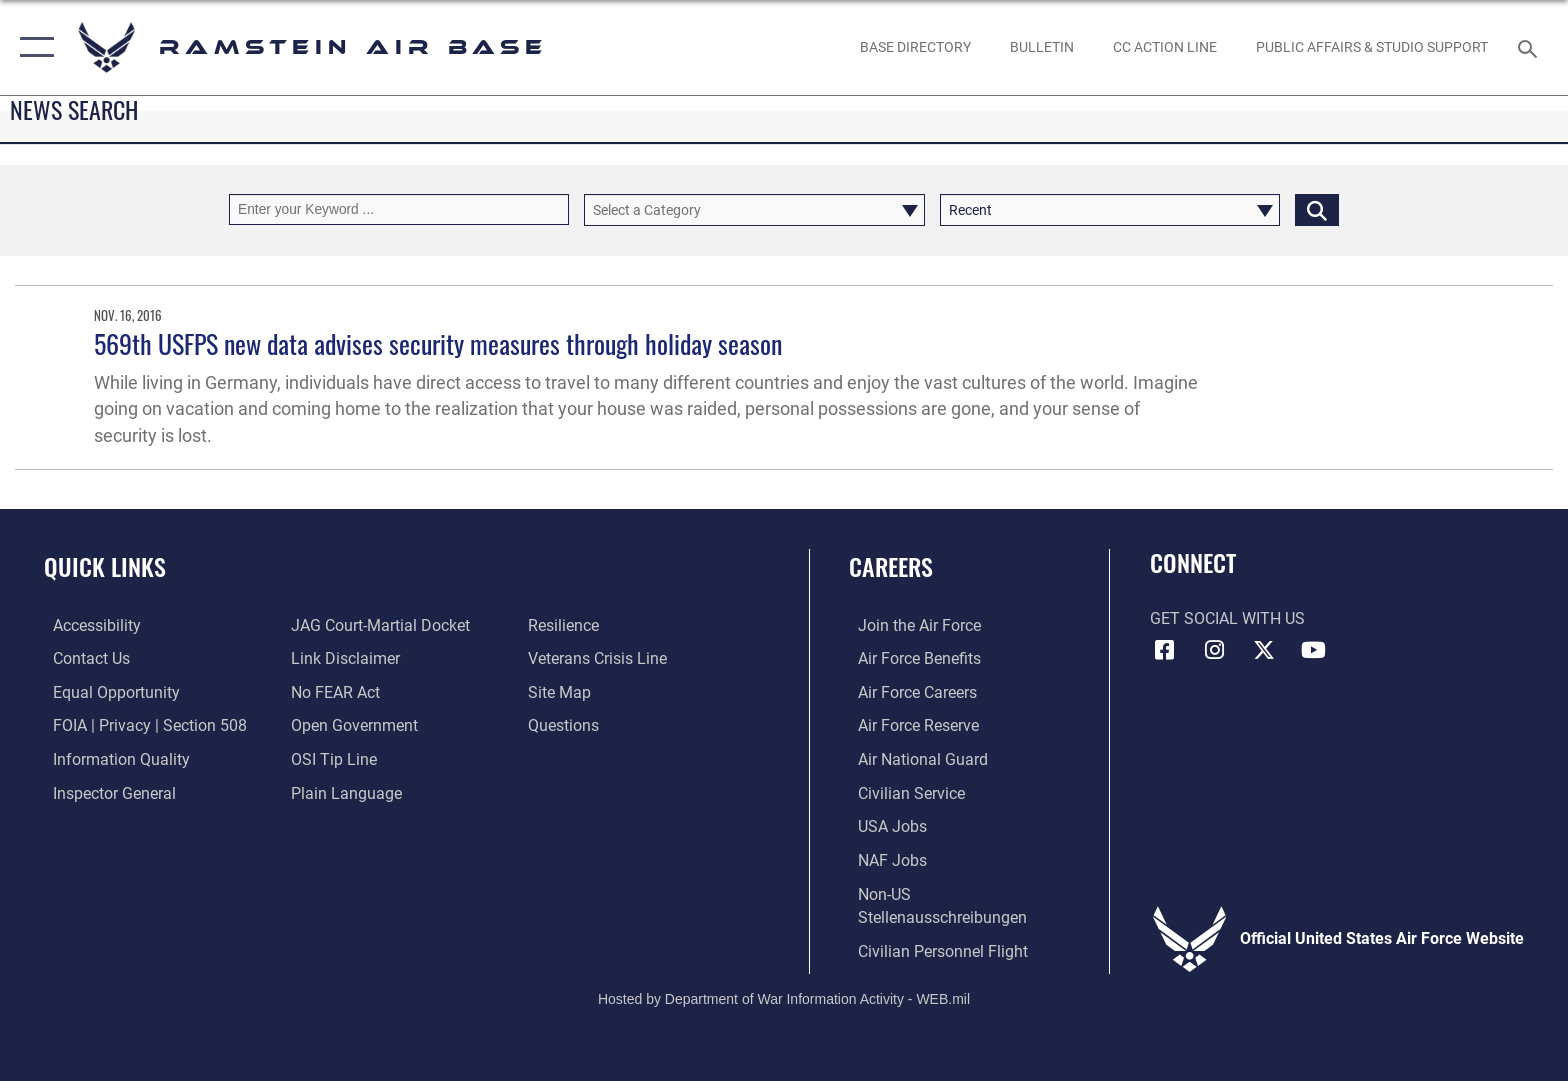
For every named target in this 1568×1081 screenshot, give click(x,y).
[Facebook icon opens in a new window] (1165, 650)
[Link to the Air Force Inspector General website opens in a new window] (105, 792)
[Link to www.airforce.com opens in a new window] (910, 625)
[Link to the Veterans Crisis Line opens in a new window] (600, 658)
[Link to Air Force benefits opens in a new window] (910, 658)
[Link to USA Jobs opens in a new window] (883, 825)
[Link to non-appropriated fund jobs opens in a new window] (883, 858)
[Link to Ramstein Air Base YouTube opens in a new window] (1314, 650)
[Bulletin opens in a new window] (1041, 47)
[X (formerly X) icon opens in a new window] (1264, 650)
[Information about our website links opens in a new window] (342, 658)
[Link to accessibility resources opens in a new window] (88, 625)
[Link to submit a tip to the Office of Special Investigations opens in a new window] (331, 758)
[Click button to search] (1317, 209)
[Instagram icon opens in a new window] (1214, 650)
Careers (891, 566)
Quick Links (105, 566)
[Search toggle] (1530, 47)
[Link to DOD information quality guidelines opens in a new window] (112, 758)
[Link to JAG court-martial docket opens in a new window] (377, 625)
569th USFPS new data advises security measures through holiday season (438, 343)
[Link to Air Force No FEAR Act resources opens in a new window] (332, 691)
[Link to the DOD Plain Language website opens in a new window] (343, 792)
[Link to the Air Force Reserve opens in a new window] (909, 725)
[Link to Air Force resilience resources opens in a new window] (566, 625)
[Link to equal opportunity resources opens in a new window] (107, 691)
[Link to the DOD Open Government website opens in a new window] (351, 725)
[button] (32, 47)
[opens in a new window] (915, 47)
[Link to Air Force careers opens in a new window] (908, 691)
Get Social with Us (1227, 618)
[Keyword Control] (399, 209)
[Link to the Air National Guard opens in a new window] (914, 758)
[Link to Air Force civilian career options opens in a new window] (902, 792)
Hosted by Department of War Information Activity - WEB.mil (784, 996)
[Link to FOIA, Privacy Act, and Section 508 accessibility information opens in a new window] (141, 725)
